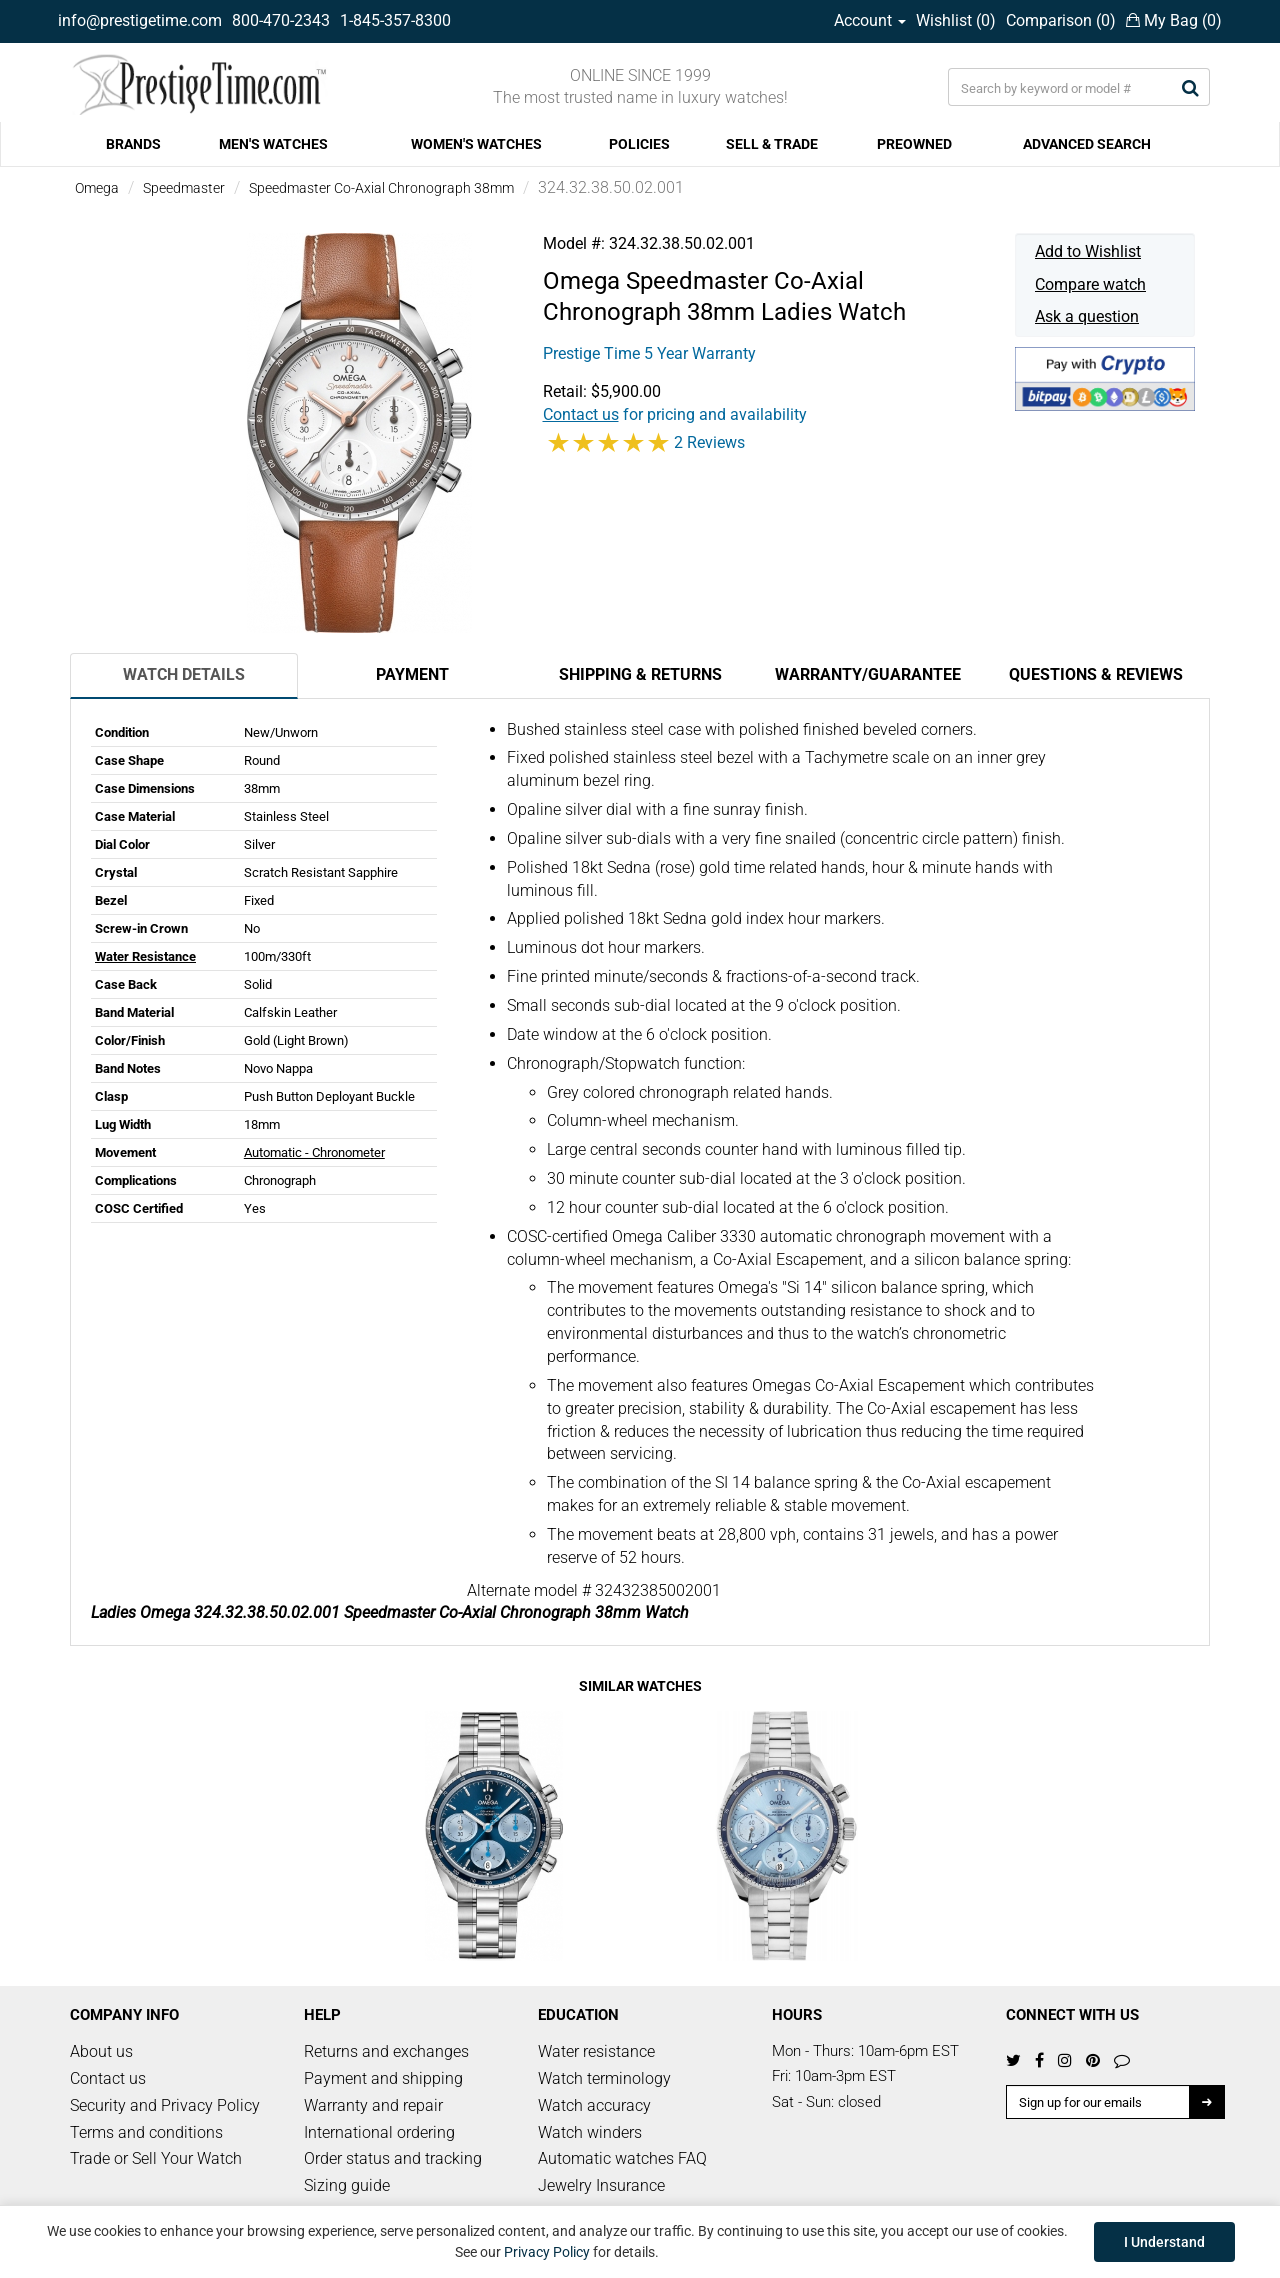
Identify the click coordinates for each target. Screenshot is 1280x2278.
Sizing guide (347, 2185)
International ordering (379, 2132)
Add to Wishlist (1088, 251)
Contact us (108, 2078)
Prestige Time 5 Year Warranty (649, 353)
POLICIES (639, 144)
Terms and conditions (146, 2132)
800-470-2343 (281, 20)
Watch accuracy (594, 2105)
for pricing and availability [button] (675, 414)
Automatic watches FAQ (622, 2158)
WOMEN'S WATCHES (476, 144)
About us (101, 2051)
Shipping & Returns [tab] (640, 674)
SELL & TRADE (772, 144)
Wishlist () (956, 20)
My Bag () (1174, 20)
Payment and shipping (383, 2078)
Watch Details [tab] (184, 674)
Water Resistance (145, 956)
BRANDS (133, 144)
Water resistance (596, 2051)
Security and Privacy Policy (165, 2105)
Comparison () (1061, 20)
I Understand (1164, 2242)
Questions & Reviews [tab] (1096, 674)
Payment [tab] (412, 674)
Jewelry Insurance (601, 2185)
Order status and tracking (393, 2158)
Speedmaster (184, 188)
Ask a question (1087, 316)
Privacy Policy (547, 2252)
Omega (97, 188)
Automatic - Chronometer (314, 1152)
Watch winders (590, 2132)
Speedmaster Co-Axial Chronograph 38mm (381, 188)
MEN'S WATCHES (273, 144)
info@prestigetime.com (140, 20)
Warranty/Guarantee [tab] (868, 674)
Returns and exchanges (386, 2051)
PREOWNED (914, 144)
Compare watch (1090, 284)
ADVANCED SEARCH (1087, 144)
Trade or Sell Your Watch (156, 2158)
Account (870, 20)
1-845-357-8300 (395, 20)
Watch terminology (604, 2078)
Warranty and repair (373, 2105)
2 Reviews (709, 442)
